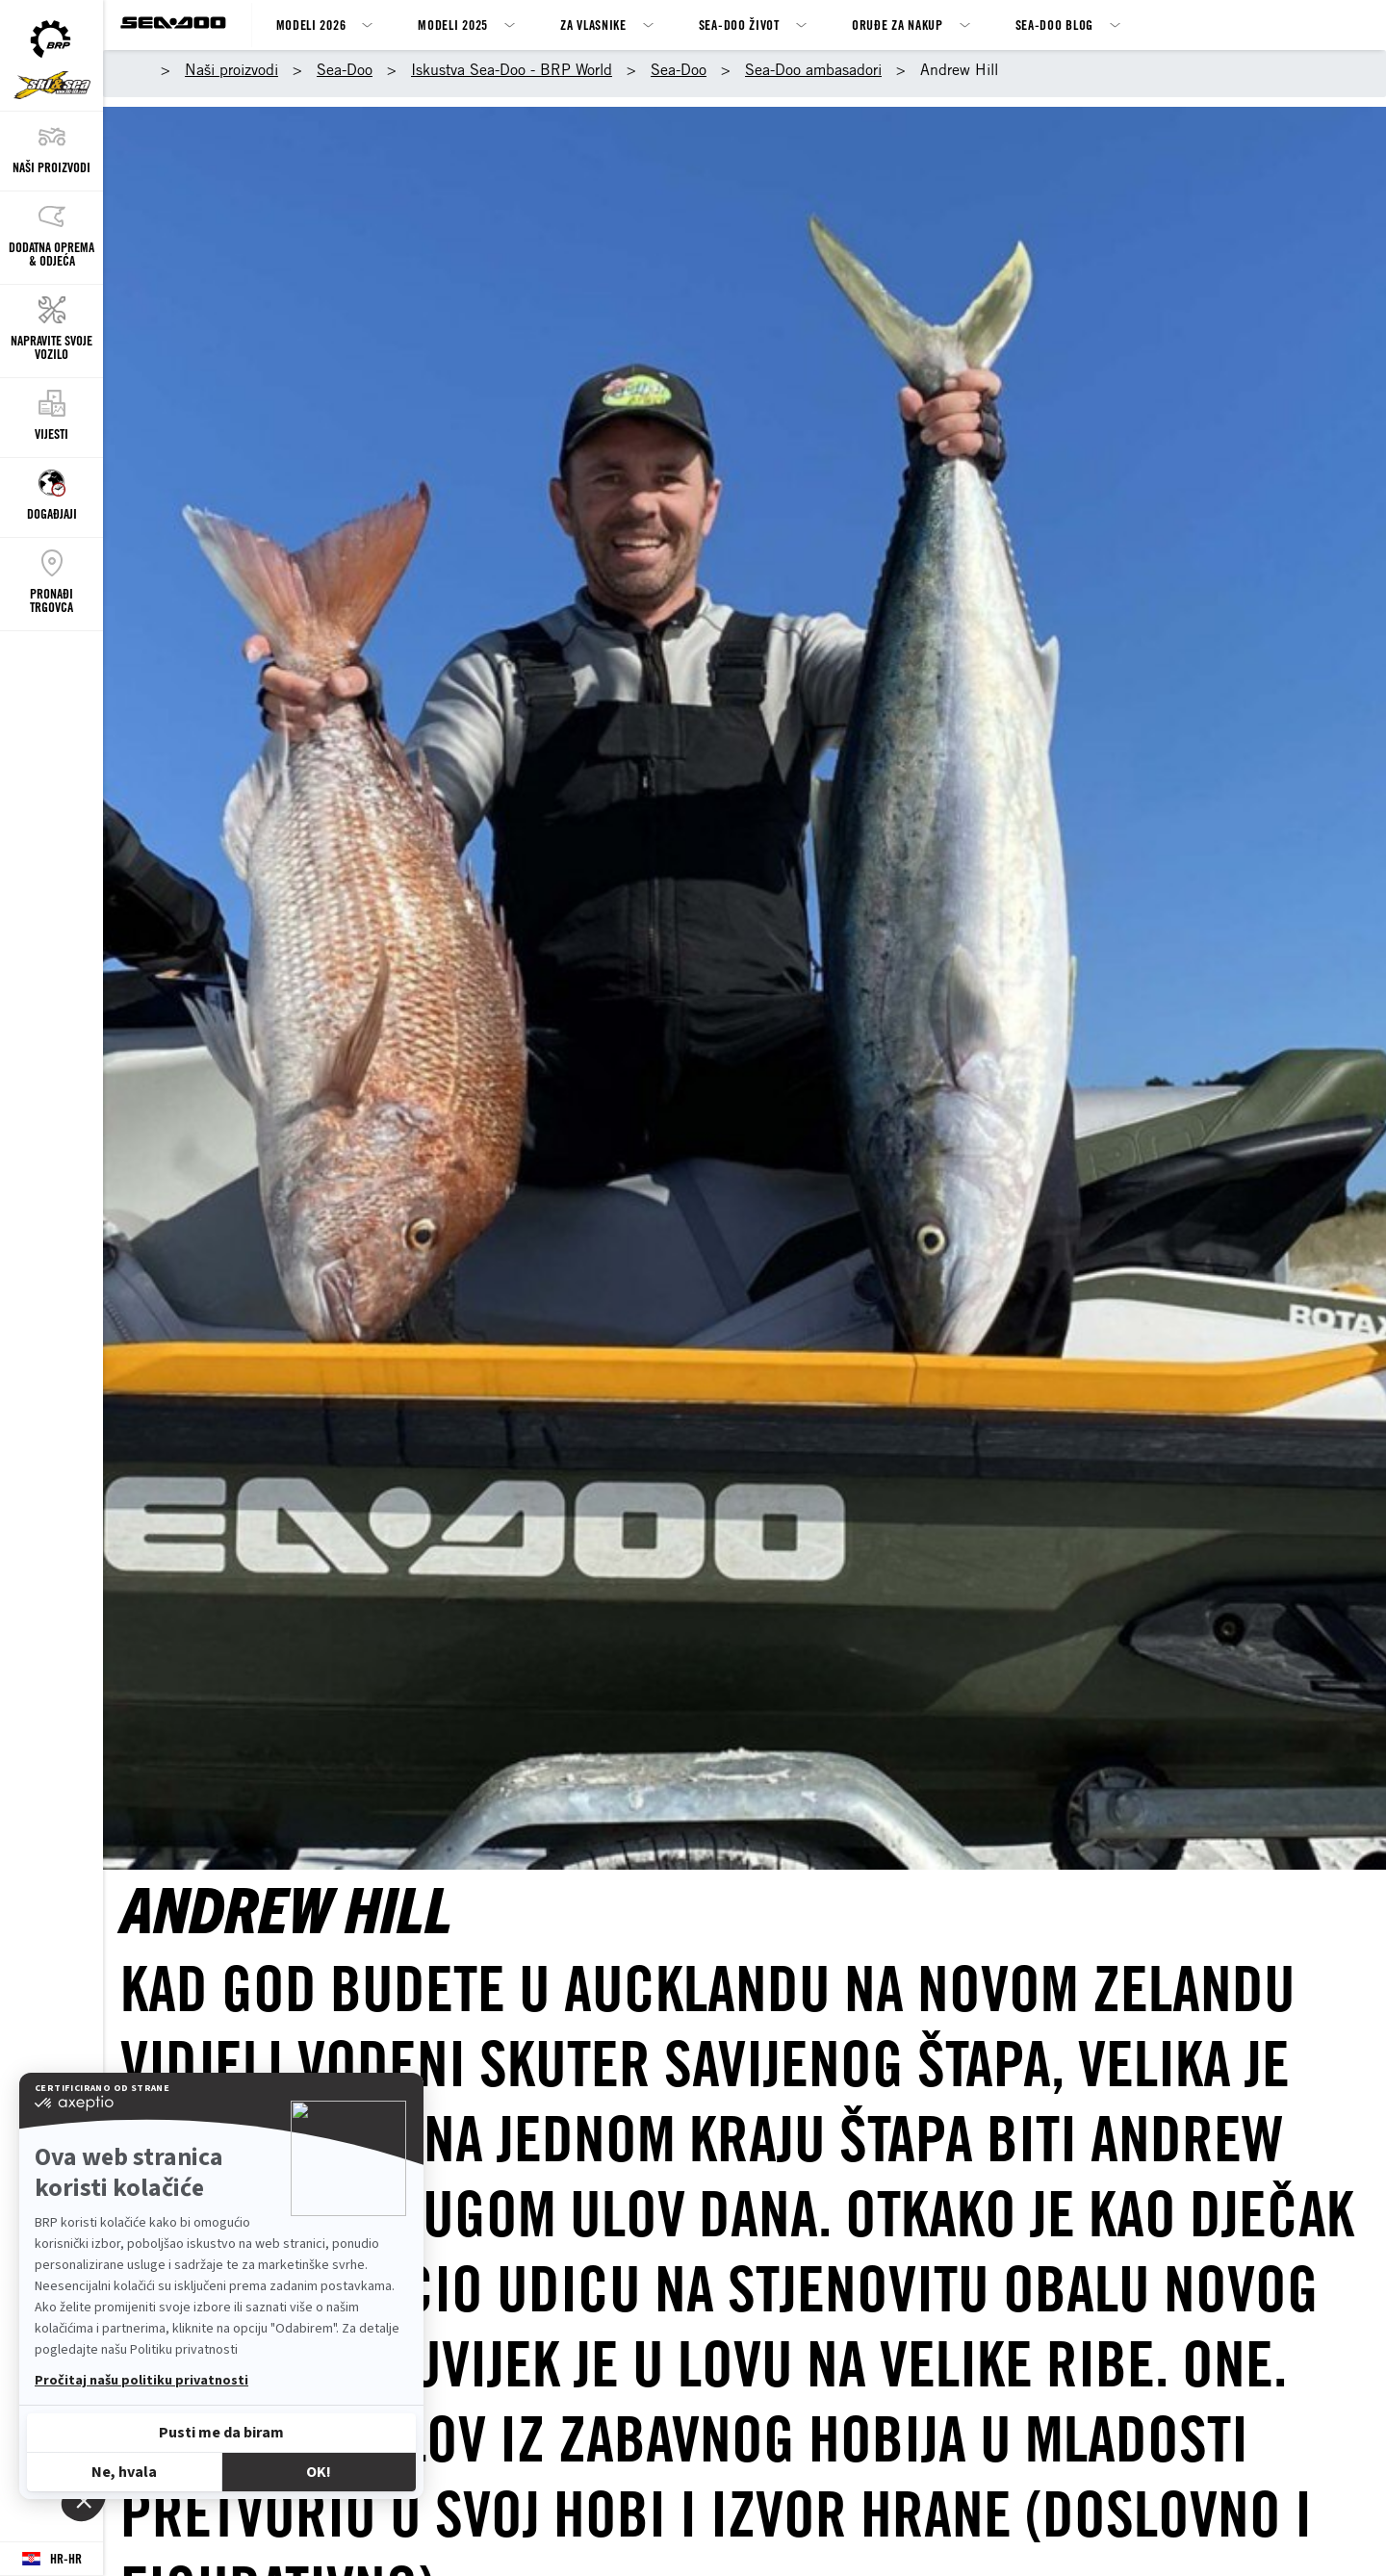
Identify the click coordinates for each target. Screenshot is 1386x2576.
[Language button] (51, 2559)
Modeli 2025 (453, 24)
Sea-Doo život (739, 24)
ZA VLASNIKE (593, 24)
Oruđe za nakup (897, 24)
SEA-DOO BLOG (1054, 24)
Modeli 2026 (311, 24)
